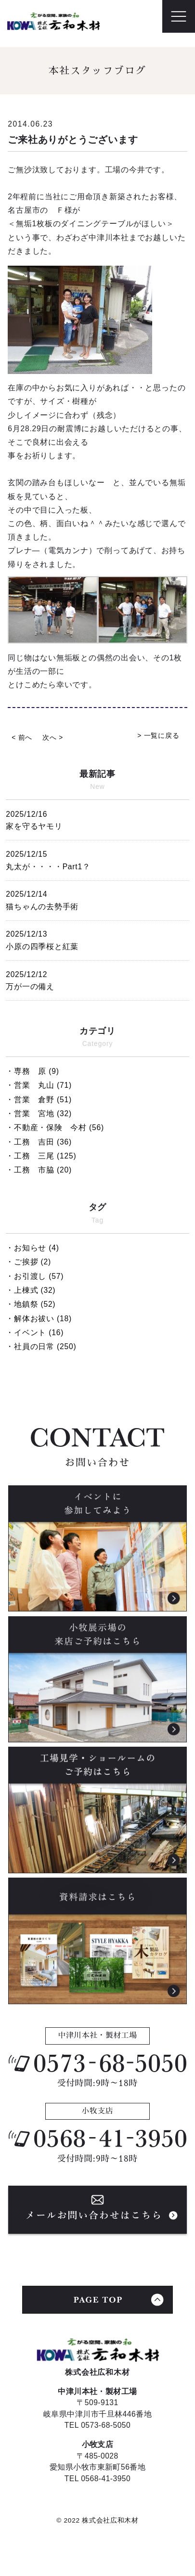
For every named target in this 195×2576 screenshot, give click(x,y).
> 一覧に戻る (158, 735)
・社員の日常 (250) (41, 1346)
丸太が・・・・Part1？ (97, 858)
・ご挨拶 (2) (28, 1262)
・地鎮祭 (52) (30, 1304)
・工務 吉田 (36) (39, 1142)
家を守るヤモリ (97, 818)
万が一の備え (97, 979)
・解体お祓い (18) (39, 1318)
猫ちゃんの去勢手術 (97, 898)
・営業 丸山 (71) (39, 1085)
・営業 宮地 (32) (39, 1113)
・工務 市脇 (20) (39, 1170)
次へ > (52, 737)
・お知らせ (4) (32, 1248)
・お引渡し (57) (35, 1276)
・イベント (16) (35, 1332)
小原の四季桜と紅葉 (97, 938)
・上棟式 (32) (30, 1290)
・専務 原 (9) (32, 1071)
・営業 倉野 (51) (39, 1099)
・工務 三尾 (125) (41, 1156)
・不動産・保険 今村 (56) (55, 1127)
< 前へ (22, 737)
